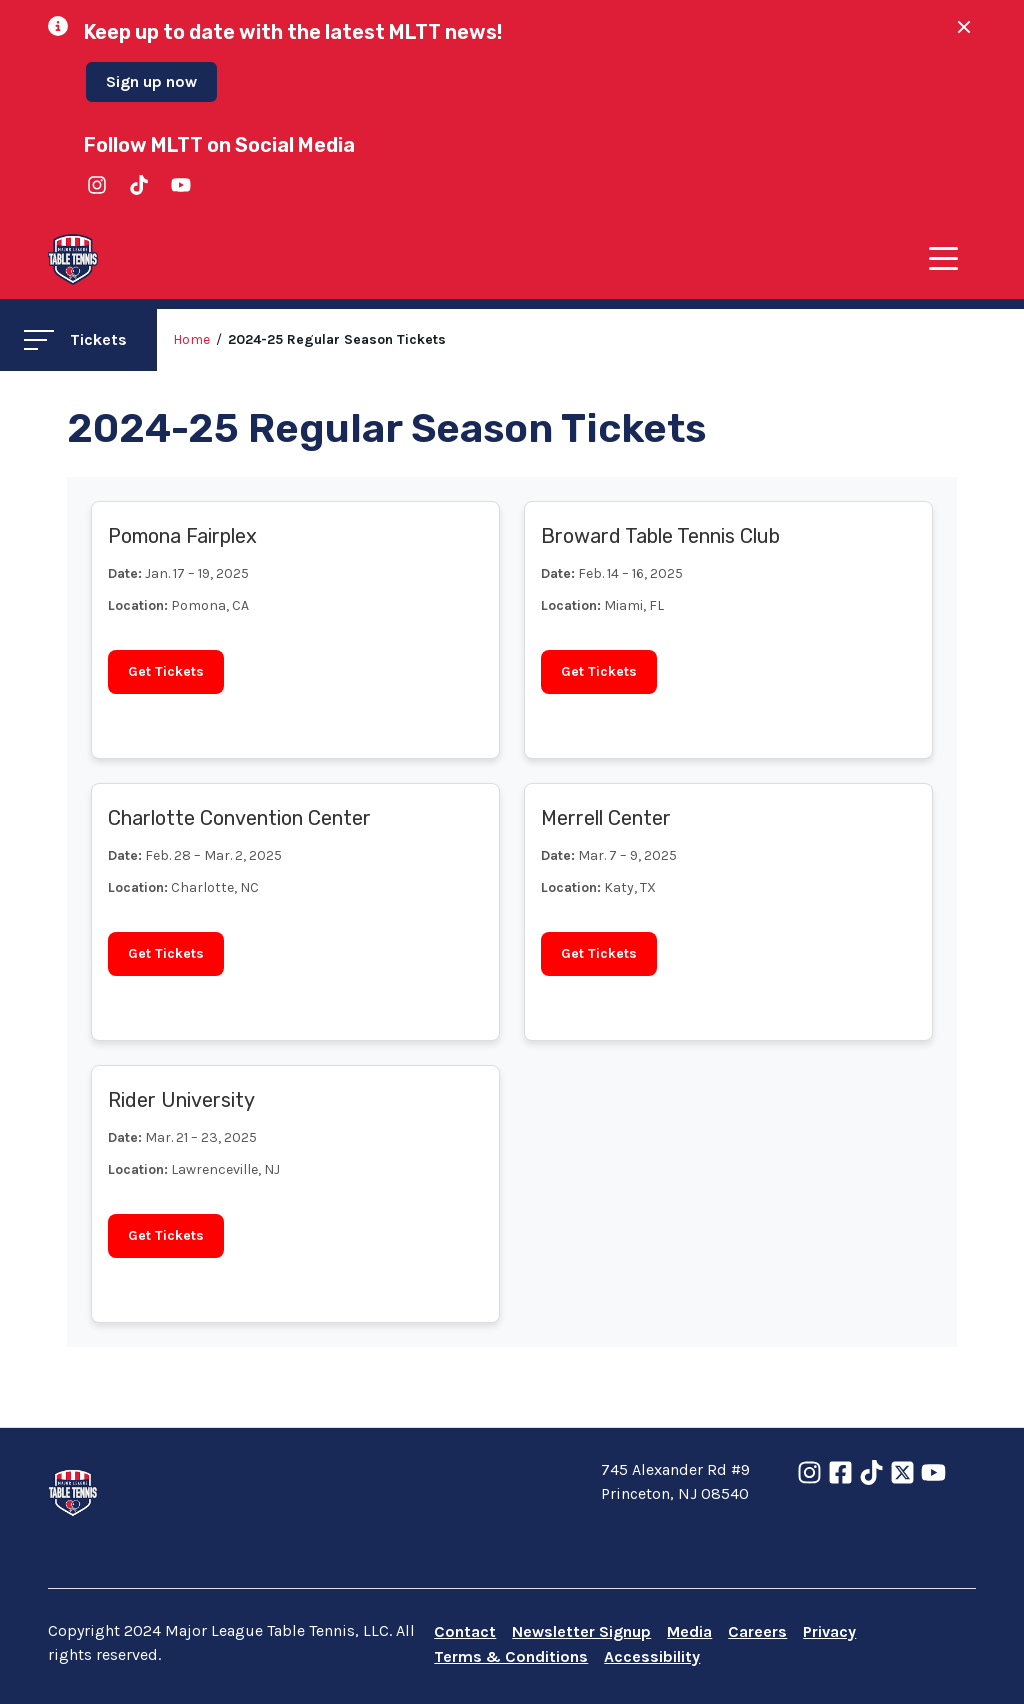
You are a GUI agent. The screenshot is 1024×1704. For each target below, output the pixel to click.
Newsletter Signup (581, 1631)
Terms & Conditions (511, 1656)
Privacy (829, 1631)
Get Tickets (166, 671)
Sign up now (151, 81)
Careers (757, 1631)
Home (191, 339)
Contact (465, 1631)
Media (689, 1631)
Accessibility (652, 1656)
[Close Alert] (956, 27)
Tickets (75, 340)
